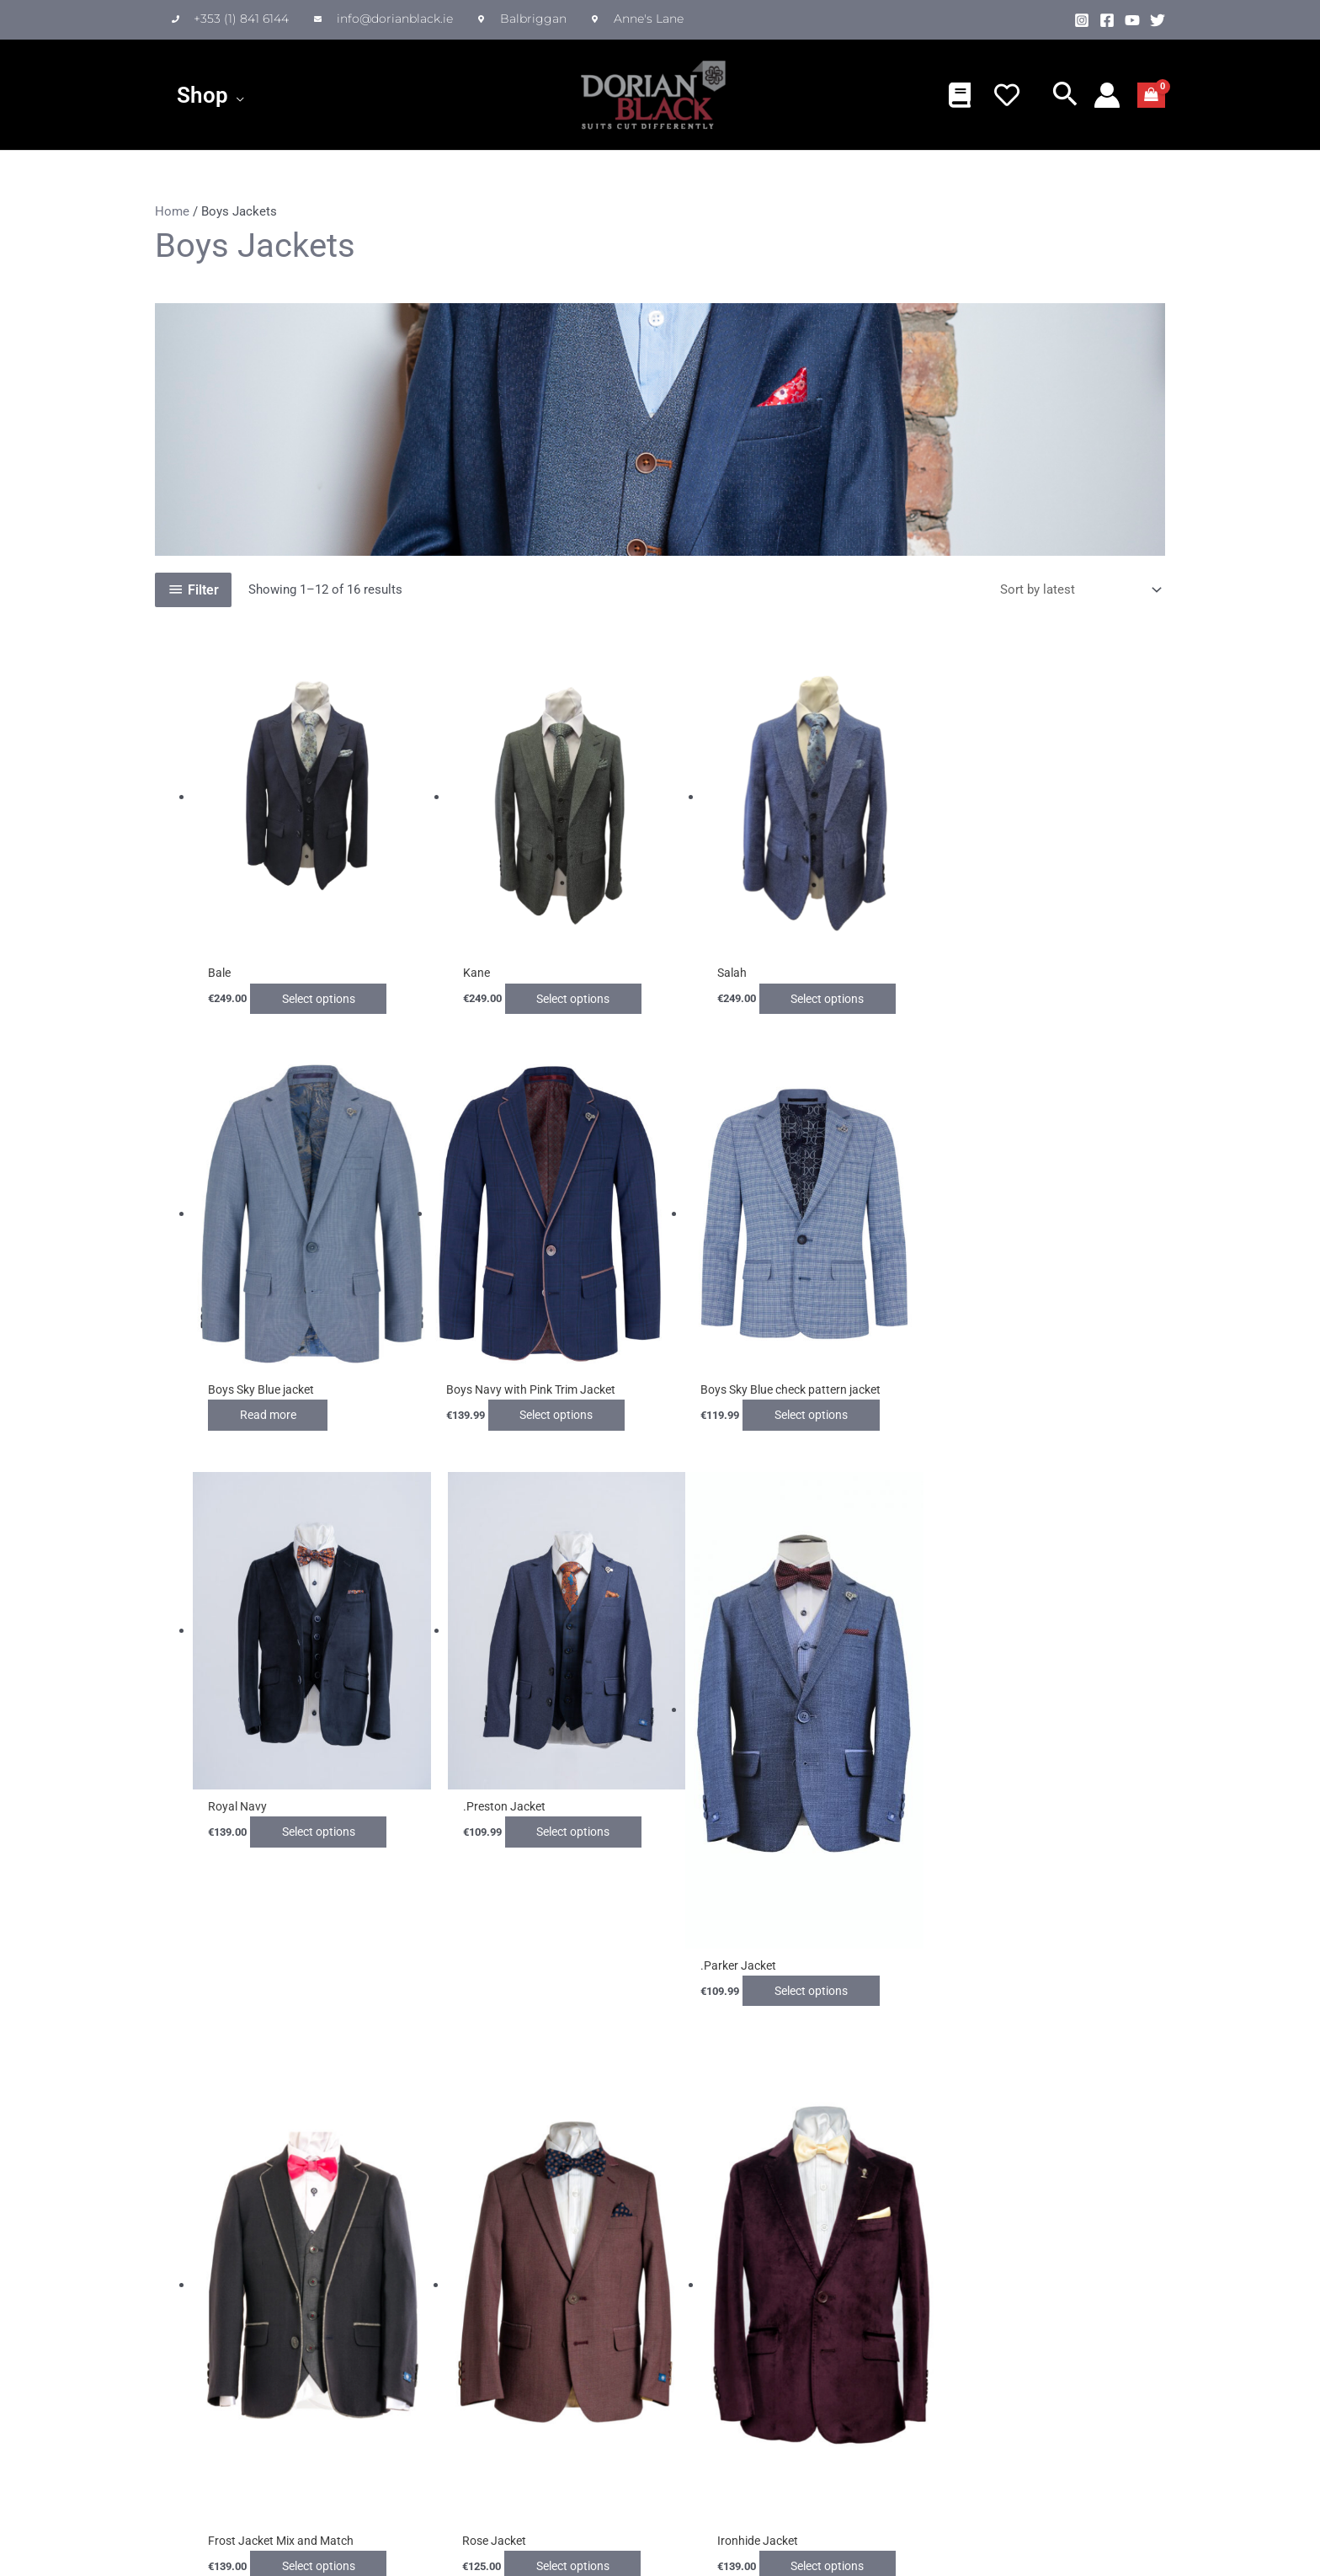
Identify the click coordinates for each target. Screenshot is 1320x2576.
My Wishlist (576, 2290)
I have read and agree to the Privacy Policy (801, 2329)
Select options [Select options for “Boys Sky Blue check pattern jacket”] (577, 1397)
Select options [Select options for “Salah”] (824, 989)
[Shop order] (1077, 589)
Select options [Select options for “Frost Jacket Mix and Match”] (577, 1958)
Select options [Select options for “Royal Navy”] (824, 1397)
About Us (261, 2290)
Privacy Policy (274, 2394)
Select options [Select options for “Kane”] (577, 989)
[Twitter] (1157, 20)
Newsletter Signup (721, 2261)
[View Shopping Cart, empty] (1151, 96)
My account (576, 2310)
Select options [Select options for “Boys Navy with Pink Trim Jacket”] (329, 1397)
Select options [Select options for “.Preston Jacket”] (1071, 1397)
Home (172, 211)
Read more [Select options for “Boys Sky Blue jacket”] (1013, 989)
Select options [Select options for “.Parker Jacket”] (329, 1958)
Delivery (411, 2310)
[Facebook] (1107, 20)
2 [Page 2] (203, 2044)
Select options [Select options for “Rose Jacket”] (824, 1958)
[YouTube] (1132, 20)
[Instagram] (1081, 20)
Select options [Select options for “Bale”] (329, 989)
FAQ (400, 2331)
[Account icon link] (1107, 95)
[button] (1065, 96)
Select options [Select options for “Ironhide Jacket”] (1071, 1958)
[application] (236, 95)
